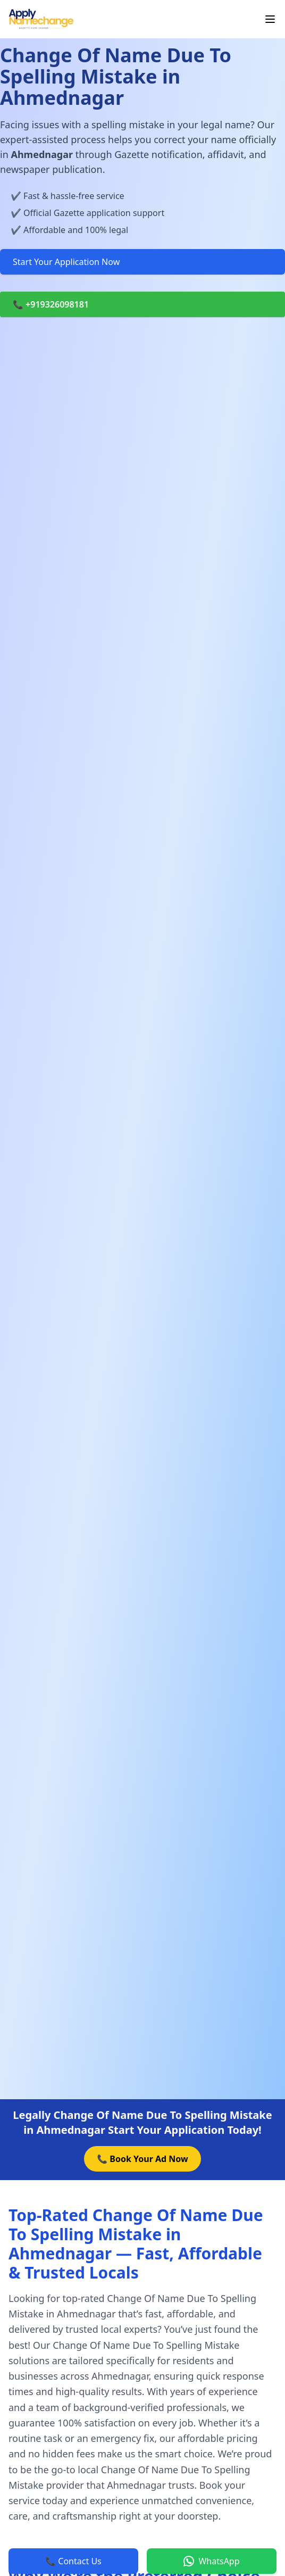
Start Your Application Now (66, 262)
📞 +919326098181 (51, 304)
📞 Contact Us (73, 2561)
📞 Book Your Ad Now (142, 2159)
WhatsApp (211, 2561)
